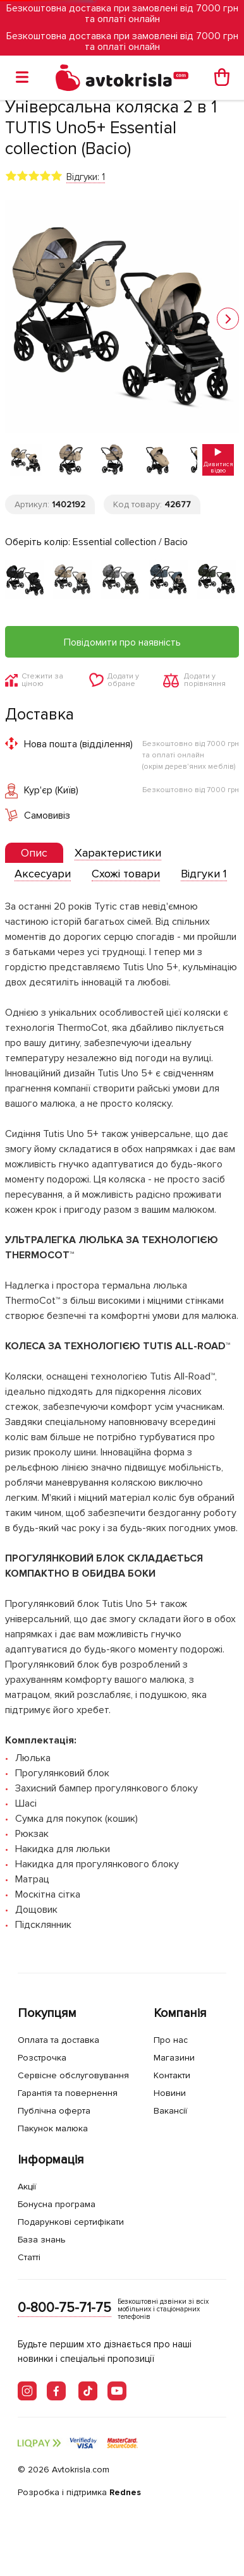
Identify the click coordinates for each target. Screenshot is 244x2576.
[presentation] (34, 853)
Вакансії (170, 2110)
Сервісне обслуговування (73, 2075)
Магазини (174, 2057)
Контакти (172, 2075)
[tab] (34, 853)
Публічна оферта (54, 2110)
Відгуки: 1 (85, 177)
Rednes (125, 2492)
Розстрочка (42, 2057)
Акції (27, 2186)
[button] (228, 319)
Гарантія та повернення (68, 2093)
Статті (29, 2257)
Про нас (171, 2040)
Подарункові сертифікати (71, 2222)
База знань (42, 2239)
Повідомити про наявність (122, 642)
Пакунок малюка (53, 2128)
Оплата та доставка (58, 2040)
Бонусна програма (56, 2204)
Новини (170, 2093)
